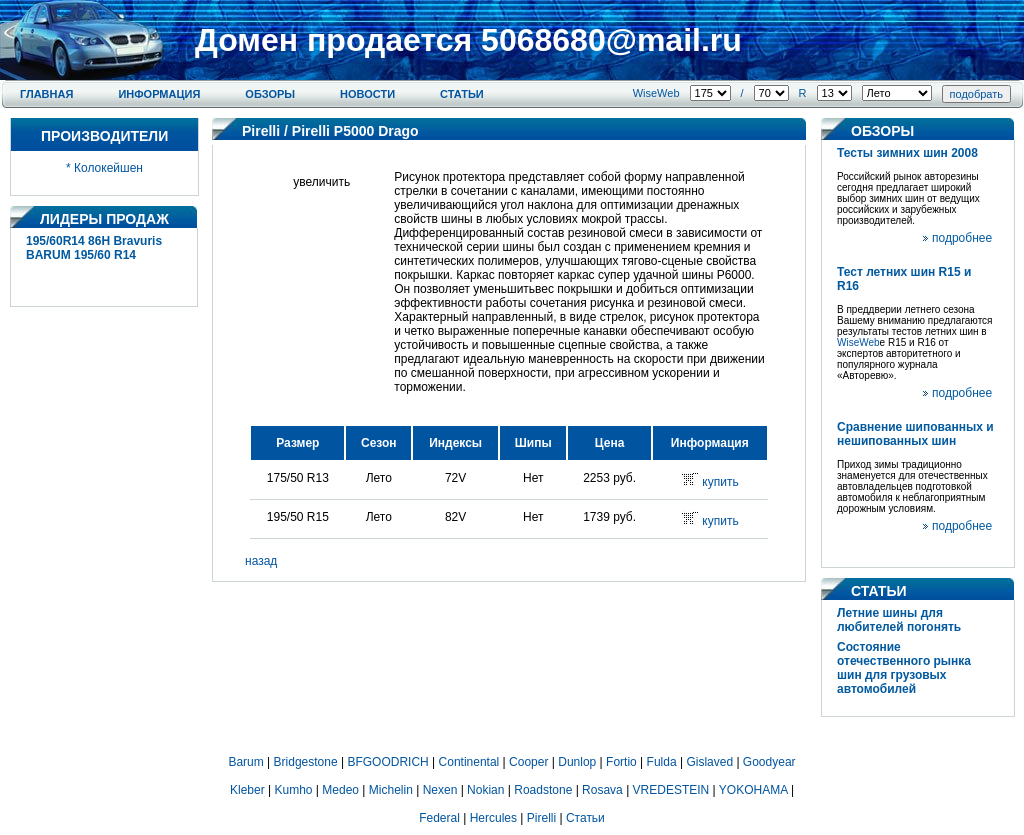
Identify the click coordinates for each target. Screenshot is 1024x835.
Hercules (493, 818)
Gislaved (709, 762)
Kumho (293, 790)
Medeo (340, 790)
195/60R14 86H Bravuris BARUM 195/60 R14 (94, 248)
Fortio (621, 762)
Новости (367, 94)
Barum (245, 762)
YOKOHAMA (753, 790)
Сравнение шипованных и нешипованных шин (915, 434)
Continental (469, 762)
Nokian (485, 790)
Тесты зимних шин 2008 (907, 153)
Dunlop (577, 762)
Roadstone (543, 790)
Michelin (391, 790)
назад (261, 561)
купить (720, 482)
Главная (46, 94)
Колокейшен (108, 168)
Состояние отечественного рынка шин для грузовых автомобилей (904, 668)
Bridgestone (306, 762)
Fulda (662, 762)
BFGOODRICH (387, 762)
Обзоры (270, 94)
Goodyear (769, 762)
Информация (159, 94)
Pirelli (261, 131)
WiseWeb (656, 93)
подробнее (962, 238)
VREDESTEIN (671, 790)
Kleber (247, 790)
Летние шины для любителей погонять (899, 620)
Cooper (528, 762)
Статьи (462, 94)
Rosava (602, 790)
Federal (439, 818)
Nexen (440, 790)
